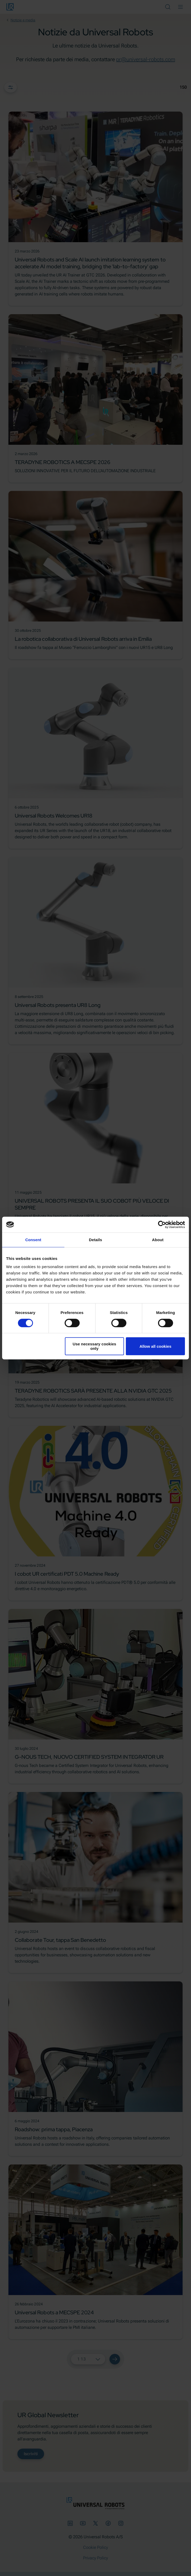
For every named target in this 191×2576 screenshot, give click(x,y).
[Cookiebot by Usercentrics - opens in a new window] (162, 1225)
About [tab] (158, 1239)
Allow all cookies (155, 1346)
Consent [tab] (33, 1239)
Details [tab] (95, 1239)
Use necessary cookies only (94, 1346)
